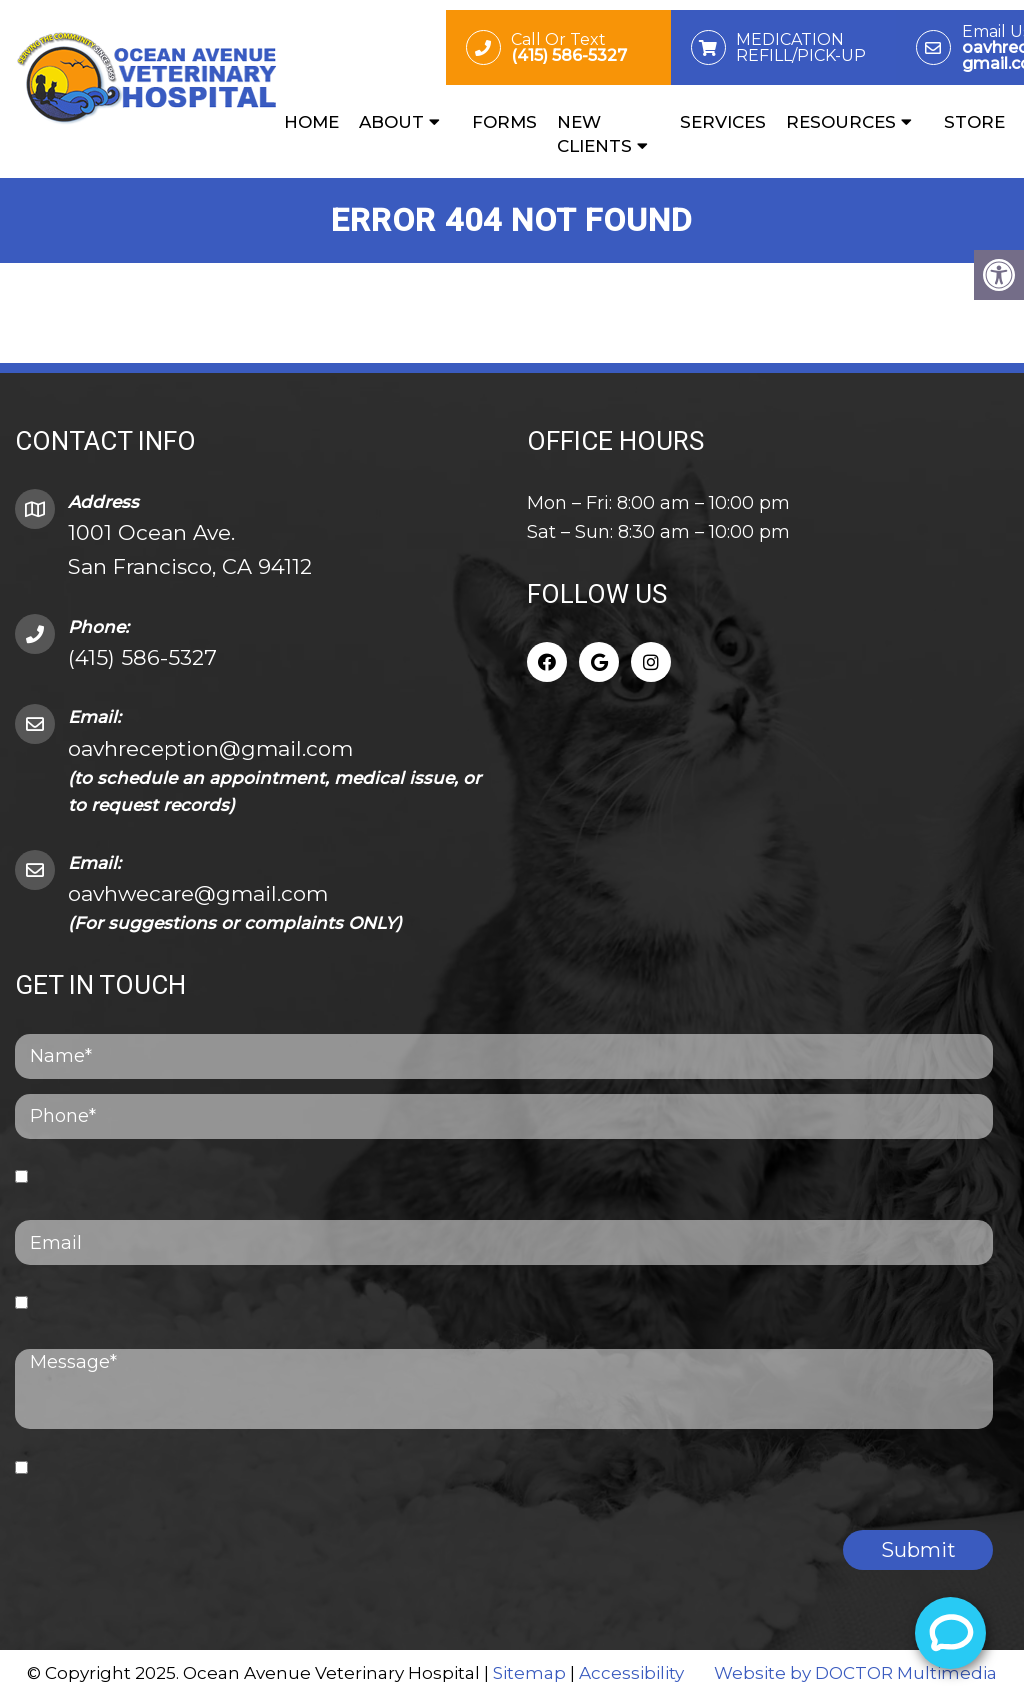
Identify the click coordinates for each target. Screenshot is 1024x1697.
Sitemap (529, 1673)
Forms (504, 122)
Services (723, 122)
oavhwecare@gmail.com (198, 893)
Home (311, 122)
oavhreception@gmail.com (210, 748)
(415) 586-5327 (142, 657)
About (391, 122)
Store (974, 122)
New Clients (594, 134)
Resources (841, 122)
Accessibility (631, 1673)
